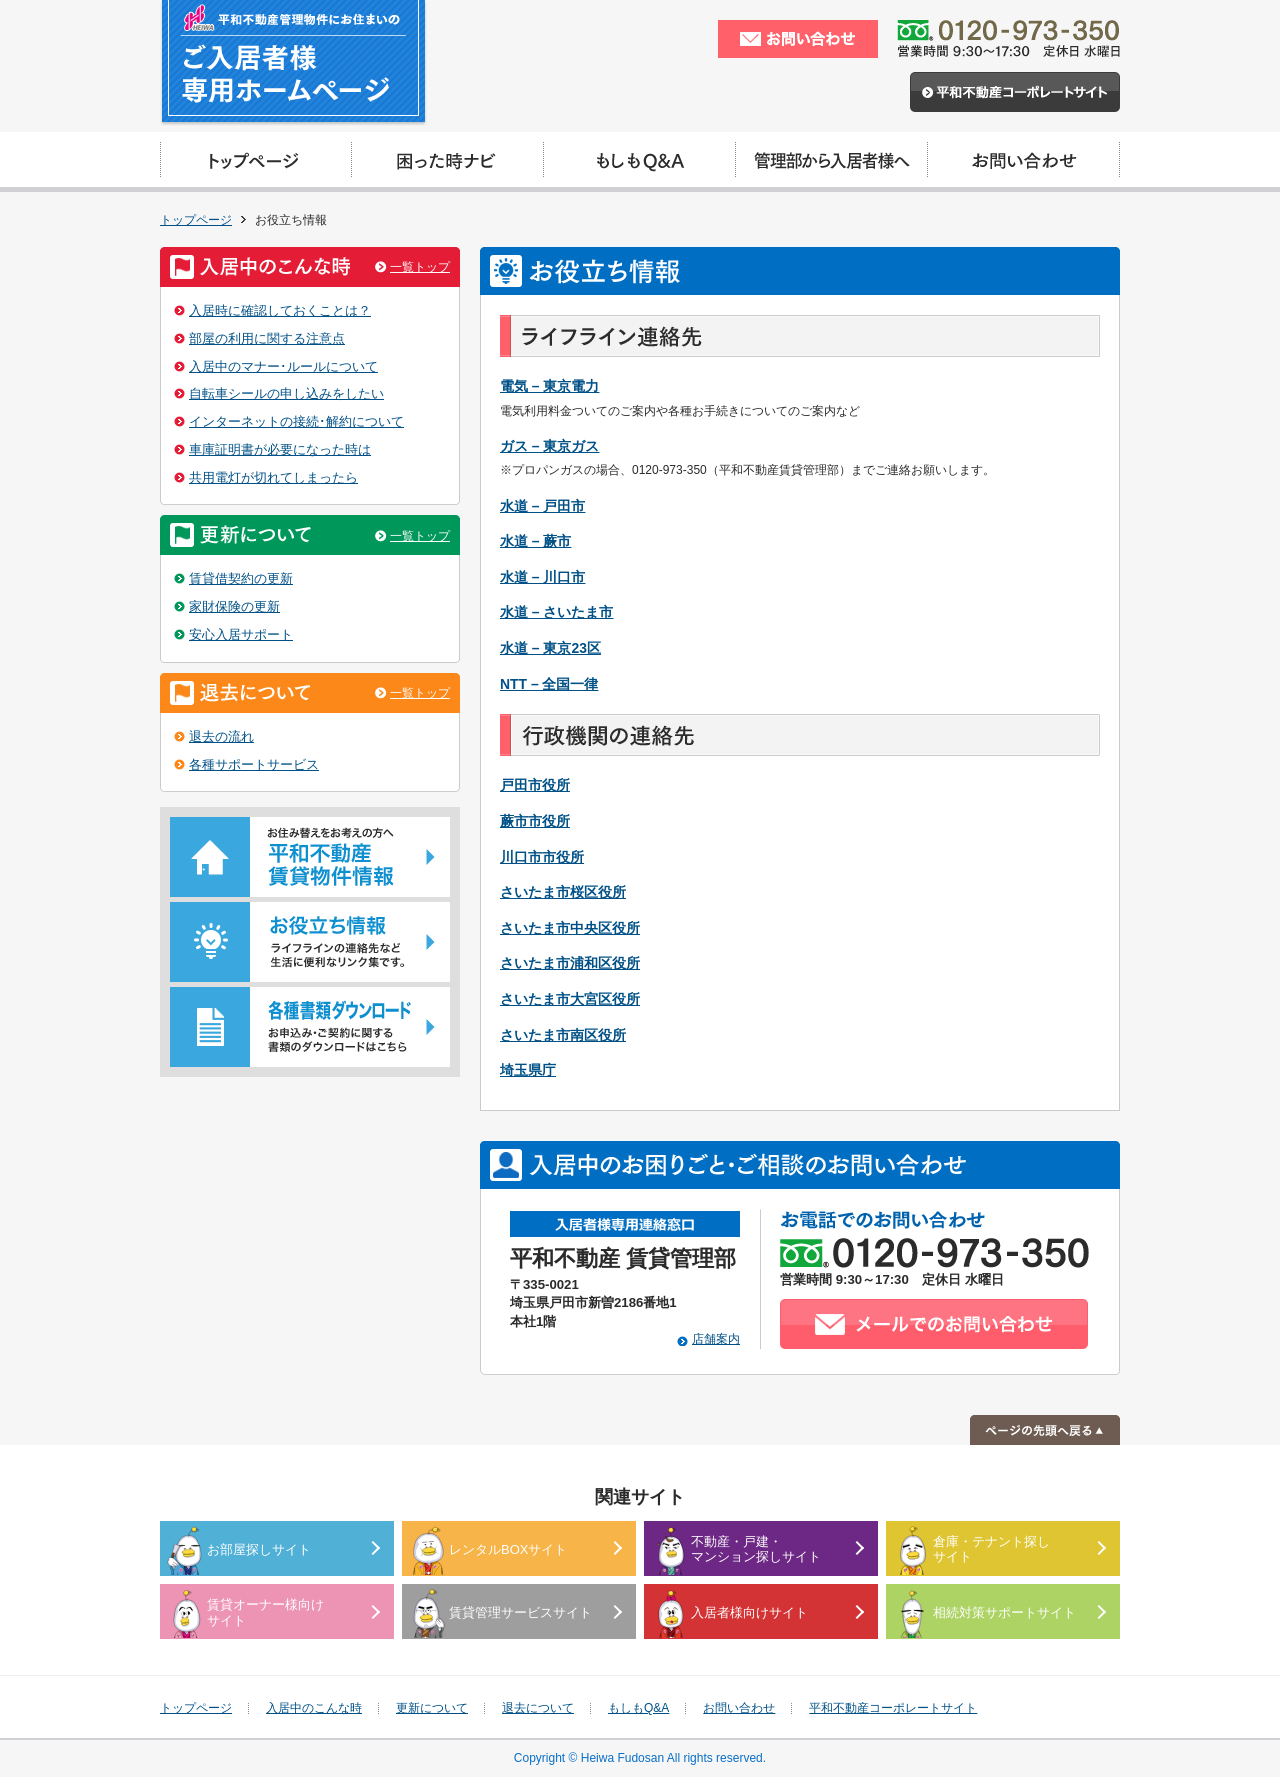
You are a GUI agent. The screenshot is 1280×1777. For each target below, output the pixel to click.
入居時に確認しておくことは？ (280, 310)
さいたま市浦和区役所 (570, 963)
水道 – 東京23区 (550, 648)
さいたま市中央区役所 (570, 928)
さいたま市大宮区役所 (570, 999)
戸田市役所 (535, 785)
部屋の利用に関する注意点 (267, 338)
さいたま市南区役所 (563, 1035)
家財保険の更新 (234, 606)
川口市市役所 (542, 857)
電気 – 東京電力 (549, 386)
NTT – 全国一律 (549, 684)
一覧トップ (420, 267)
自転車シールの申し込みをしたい (286, 393)
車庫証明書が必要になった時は (280, 449)
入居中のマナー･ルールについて (283, 366)
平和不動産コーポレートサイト (893, 1708)
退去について (538, 1708)
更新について (432, 1708)
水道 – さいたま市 (556, 612)
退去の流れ (221, 736)
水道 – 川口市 (542, 577)
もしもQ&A (638, 1708)
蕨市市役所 (535, 821)
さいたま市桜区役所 (563, 892)
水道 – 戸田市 (542, 506)
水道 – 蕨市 (535, 541)
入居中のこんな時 (314, 1708)
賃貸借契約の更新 (241, 578)
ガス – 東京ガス (549, 446)
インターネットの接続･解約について (296, 421)
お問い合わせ (739, 1708)
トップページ (196, 220)
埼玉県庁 (528, 1070)
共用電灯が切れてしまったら (273, 477)
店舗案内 (716, 1339)
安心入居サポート (241, 634)
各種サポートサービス (254, 764)
